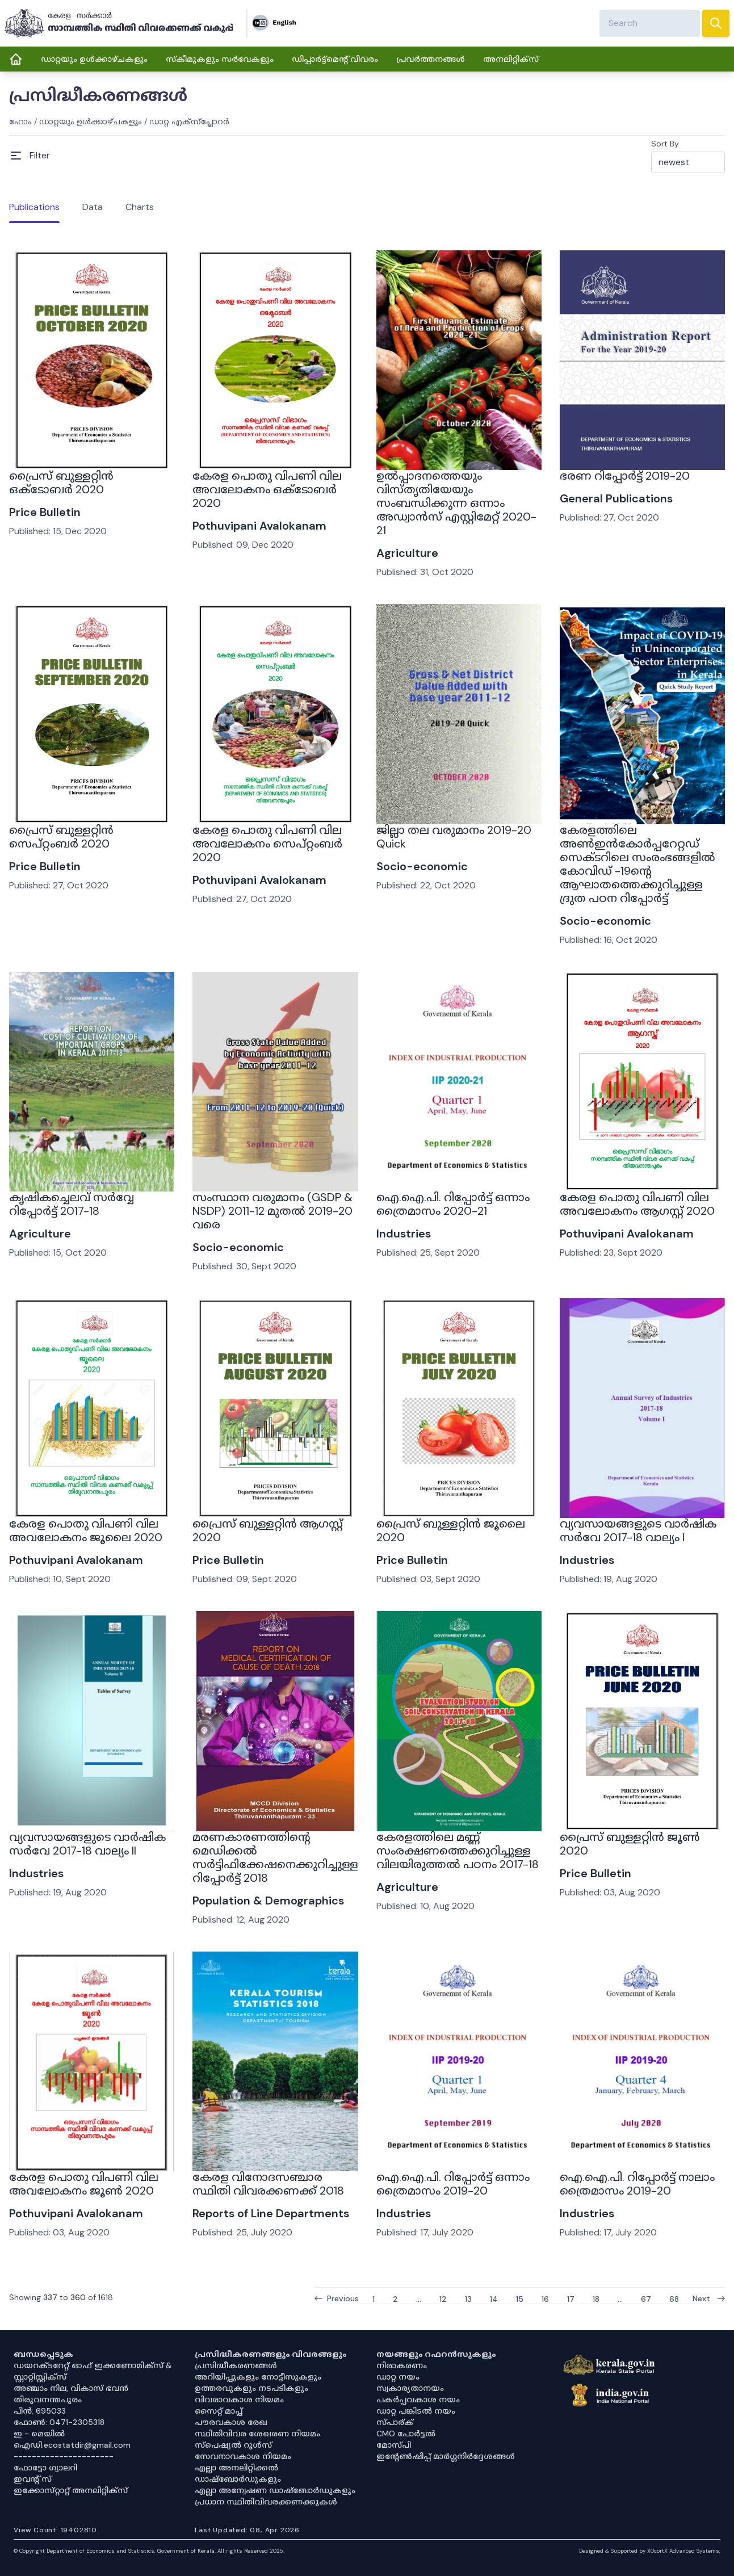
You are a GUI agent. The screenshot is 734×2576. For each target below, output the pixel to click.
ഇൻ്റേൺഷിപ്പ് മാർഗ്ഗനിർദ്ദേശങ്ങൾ (445, 2456)
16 (545, 2298)
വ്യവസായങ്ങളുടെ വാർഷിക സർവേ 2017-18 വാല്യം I (638, 1530)
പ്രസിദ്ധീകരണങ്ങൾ (236, 2365)
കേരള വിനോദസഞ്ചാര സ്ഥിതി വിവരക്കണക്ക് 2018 (268, 2184)
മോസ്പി (393, 2445)
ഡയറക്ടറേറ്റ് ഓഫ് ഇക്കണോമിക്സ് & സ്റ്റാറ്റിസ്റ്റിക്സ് (93, 2371)
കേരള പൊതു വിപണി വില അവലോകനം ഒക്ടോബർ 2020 (267, 489)
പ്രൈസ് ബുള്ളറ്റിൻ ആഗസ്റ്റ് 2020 (267, 1530)
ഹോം (20, 121)
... (418, 2298)
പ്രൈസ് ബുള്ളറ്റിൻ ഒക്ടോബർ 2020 (61, 482)
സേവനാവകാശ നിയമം (243, 2456)
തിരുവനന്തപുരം (48, 2399)
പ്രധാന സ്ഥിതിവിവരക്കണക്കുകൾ (266, 2502)
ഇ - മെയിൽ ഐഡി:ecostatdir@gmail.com (72, 2439)
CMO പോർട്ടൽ (405, 2433)
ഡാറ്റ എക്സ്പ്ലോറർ (189, 121)
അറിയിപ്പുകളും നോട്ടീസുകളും (258, 2377)
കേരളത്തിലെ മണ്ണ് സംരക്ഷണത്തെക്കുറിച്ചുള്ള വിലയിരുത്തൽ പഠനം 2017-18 (457, 1851)
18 (596, 2298)
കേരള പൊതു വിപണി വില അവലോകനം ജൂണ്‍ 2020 (83, 2184)
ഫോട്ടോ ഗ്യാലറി (45, 2467)
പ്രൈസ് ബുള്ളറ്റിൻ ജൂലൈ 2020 (450, 1530)
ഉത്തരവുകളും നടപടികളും (251, 2388)
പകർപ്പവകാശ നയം (418, 2399)
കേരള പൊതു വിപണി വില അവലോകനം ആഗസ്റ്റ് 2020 (637, 1204)
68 (674, 2298)
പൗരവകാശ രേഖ (231, 2422)
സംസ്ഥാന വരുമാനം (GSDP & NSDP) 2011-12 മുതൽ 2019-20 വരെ (272, 1211)
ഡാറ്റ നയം (398, 2377)
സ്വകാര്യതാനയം (410, 2388)
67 (646, 2298)
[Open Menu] (29, 155)
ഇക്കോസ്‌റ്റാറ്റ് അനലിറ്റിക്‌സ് (71, 2490)
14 (494, 2298)
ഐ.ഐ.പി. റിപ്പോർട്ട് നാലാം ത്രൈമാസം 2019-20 (637, 2184)
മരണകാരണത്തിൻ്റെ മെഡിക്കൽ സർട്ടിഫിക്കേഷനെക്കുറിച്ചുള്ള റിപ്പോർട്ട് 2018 (275, 1857)
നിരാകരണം (401, 2365)
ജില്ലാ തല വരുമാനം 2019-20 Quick (453, 837)
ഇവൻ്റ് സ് (33, 2479)
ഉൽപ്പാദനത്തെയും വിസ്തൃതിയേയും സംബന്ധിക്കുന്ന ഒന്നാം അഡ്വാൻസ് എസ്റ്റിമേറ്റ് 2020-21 (456, 503)
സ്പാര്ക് (394, 2422)
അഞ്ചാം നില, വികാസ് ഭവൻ (71, 2388)
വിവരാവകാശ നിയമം (239, 2399)
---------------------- (64, 2456)
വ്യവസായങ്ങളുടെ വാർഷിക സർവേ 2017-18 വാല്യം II (87, 1844)
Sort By (665, 144)
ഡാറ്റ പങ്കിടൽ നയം (415, 2411)
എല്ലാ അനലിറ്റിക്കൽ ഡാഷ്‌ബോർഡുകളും (238, 2473)
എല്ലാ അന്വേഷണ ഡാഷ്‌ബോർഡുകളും (275, 2490)
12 (443, 2298)
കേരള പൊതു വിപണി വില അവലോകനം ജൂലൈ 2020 (85, 1530)
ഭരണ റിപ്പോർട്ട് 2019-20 (625, 475)
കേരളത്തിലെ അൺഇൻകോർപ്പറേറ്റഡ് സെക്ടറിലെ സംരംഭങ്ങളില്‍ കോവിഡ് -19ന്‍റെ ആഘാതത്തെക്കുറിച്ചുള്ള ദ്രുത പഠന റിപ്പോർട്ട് (637, 864)
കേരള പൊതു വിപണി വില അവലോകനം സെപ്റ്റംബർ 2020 (267, 844)
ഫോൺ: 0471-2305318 (59, 2422)
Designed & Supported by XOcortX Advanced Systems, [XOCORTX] (649, 2550)
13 (468, 2298)
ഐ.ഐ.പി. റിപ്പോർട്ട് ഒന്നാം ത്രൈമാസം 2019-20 (453, 2184)
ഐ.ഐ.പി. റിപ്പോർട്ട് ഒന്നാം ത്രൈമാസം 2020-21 (453, 1204)
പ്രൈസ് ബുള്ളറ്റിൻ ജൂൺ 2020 (630, 1844)
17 (570, 2298)
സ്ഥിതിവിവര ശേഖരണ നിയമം (257, 2433)
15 (519, 2298)
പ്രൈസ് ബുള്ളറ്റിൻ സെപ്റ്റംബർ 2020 (61, 837)
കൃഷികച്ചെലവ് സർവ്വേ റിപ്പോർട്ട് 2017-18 (71, 1204)
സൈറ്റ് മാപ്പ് (218, 2411)
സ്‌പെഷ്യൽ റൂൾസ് (233, 2445)
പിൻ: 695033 (40, 2411)
